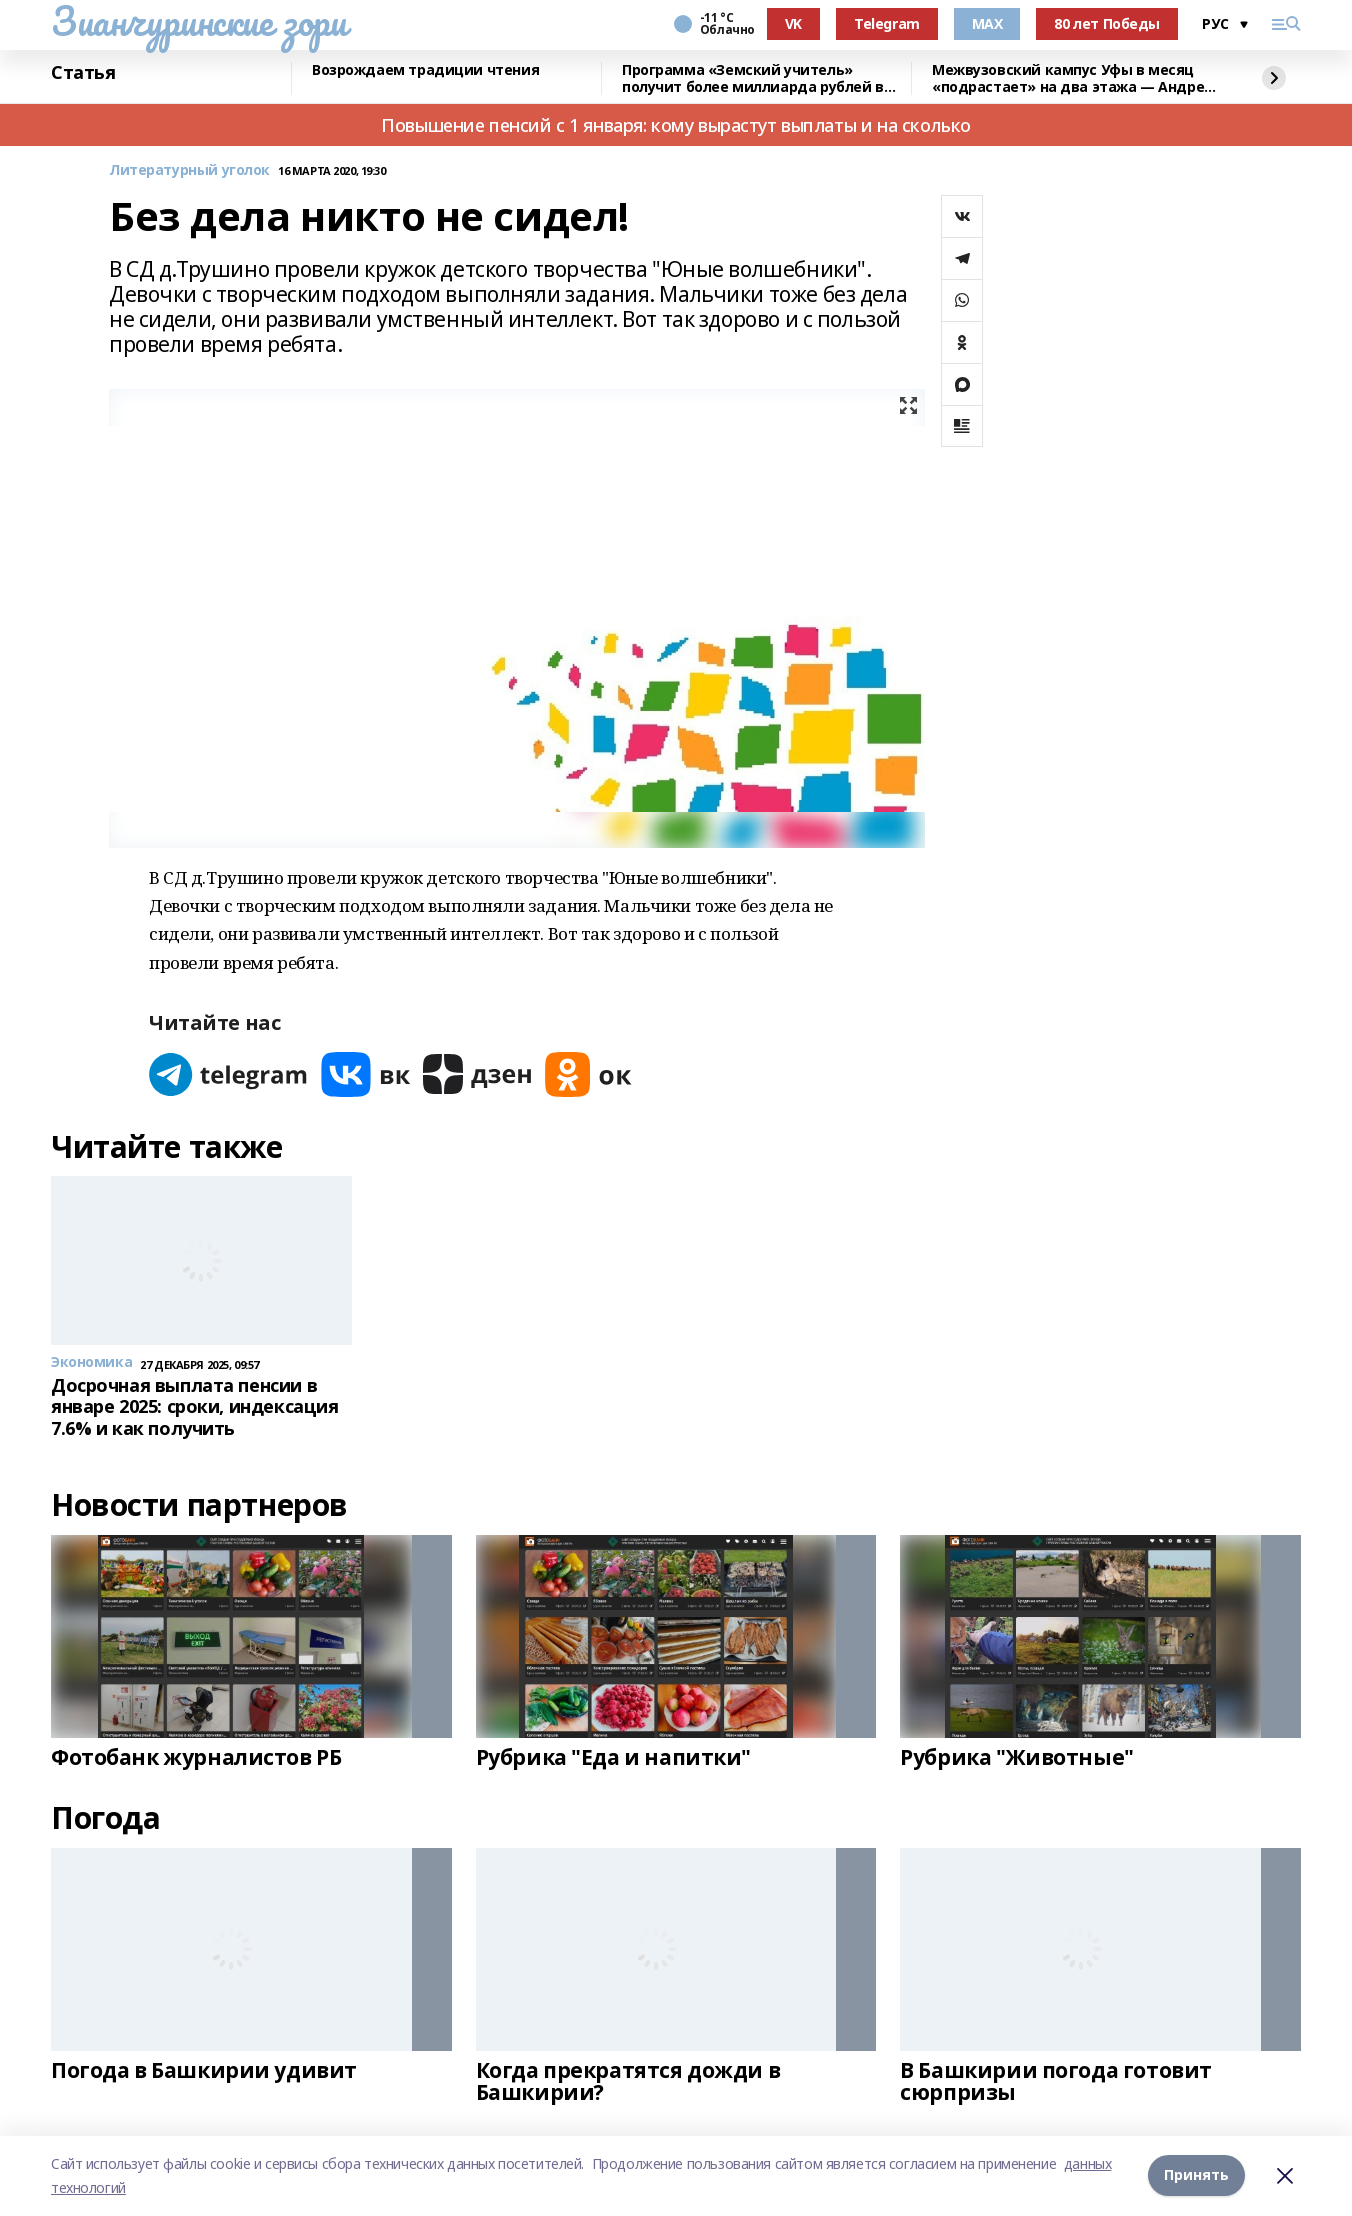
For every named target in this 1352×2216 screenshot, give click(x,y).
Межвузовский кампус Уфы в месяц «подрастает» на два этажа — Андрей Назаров (1073, 78)
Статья (83, 73)
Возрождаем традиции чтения (425, 70)
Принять (1196, 2175)
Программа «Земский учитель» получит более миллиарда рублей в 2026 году (753, 78)
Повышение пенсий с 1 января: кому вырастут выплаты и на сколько (676, 125)
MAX (987, 23)
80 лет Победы (1107, 23)
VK (793, 23)
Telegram (887, 23)
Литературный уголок (189, 170)
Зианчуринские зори (198, 21)
